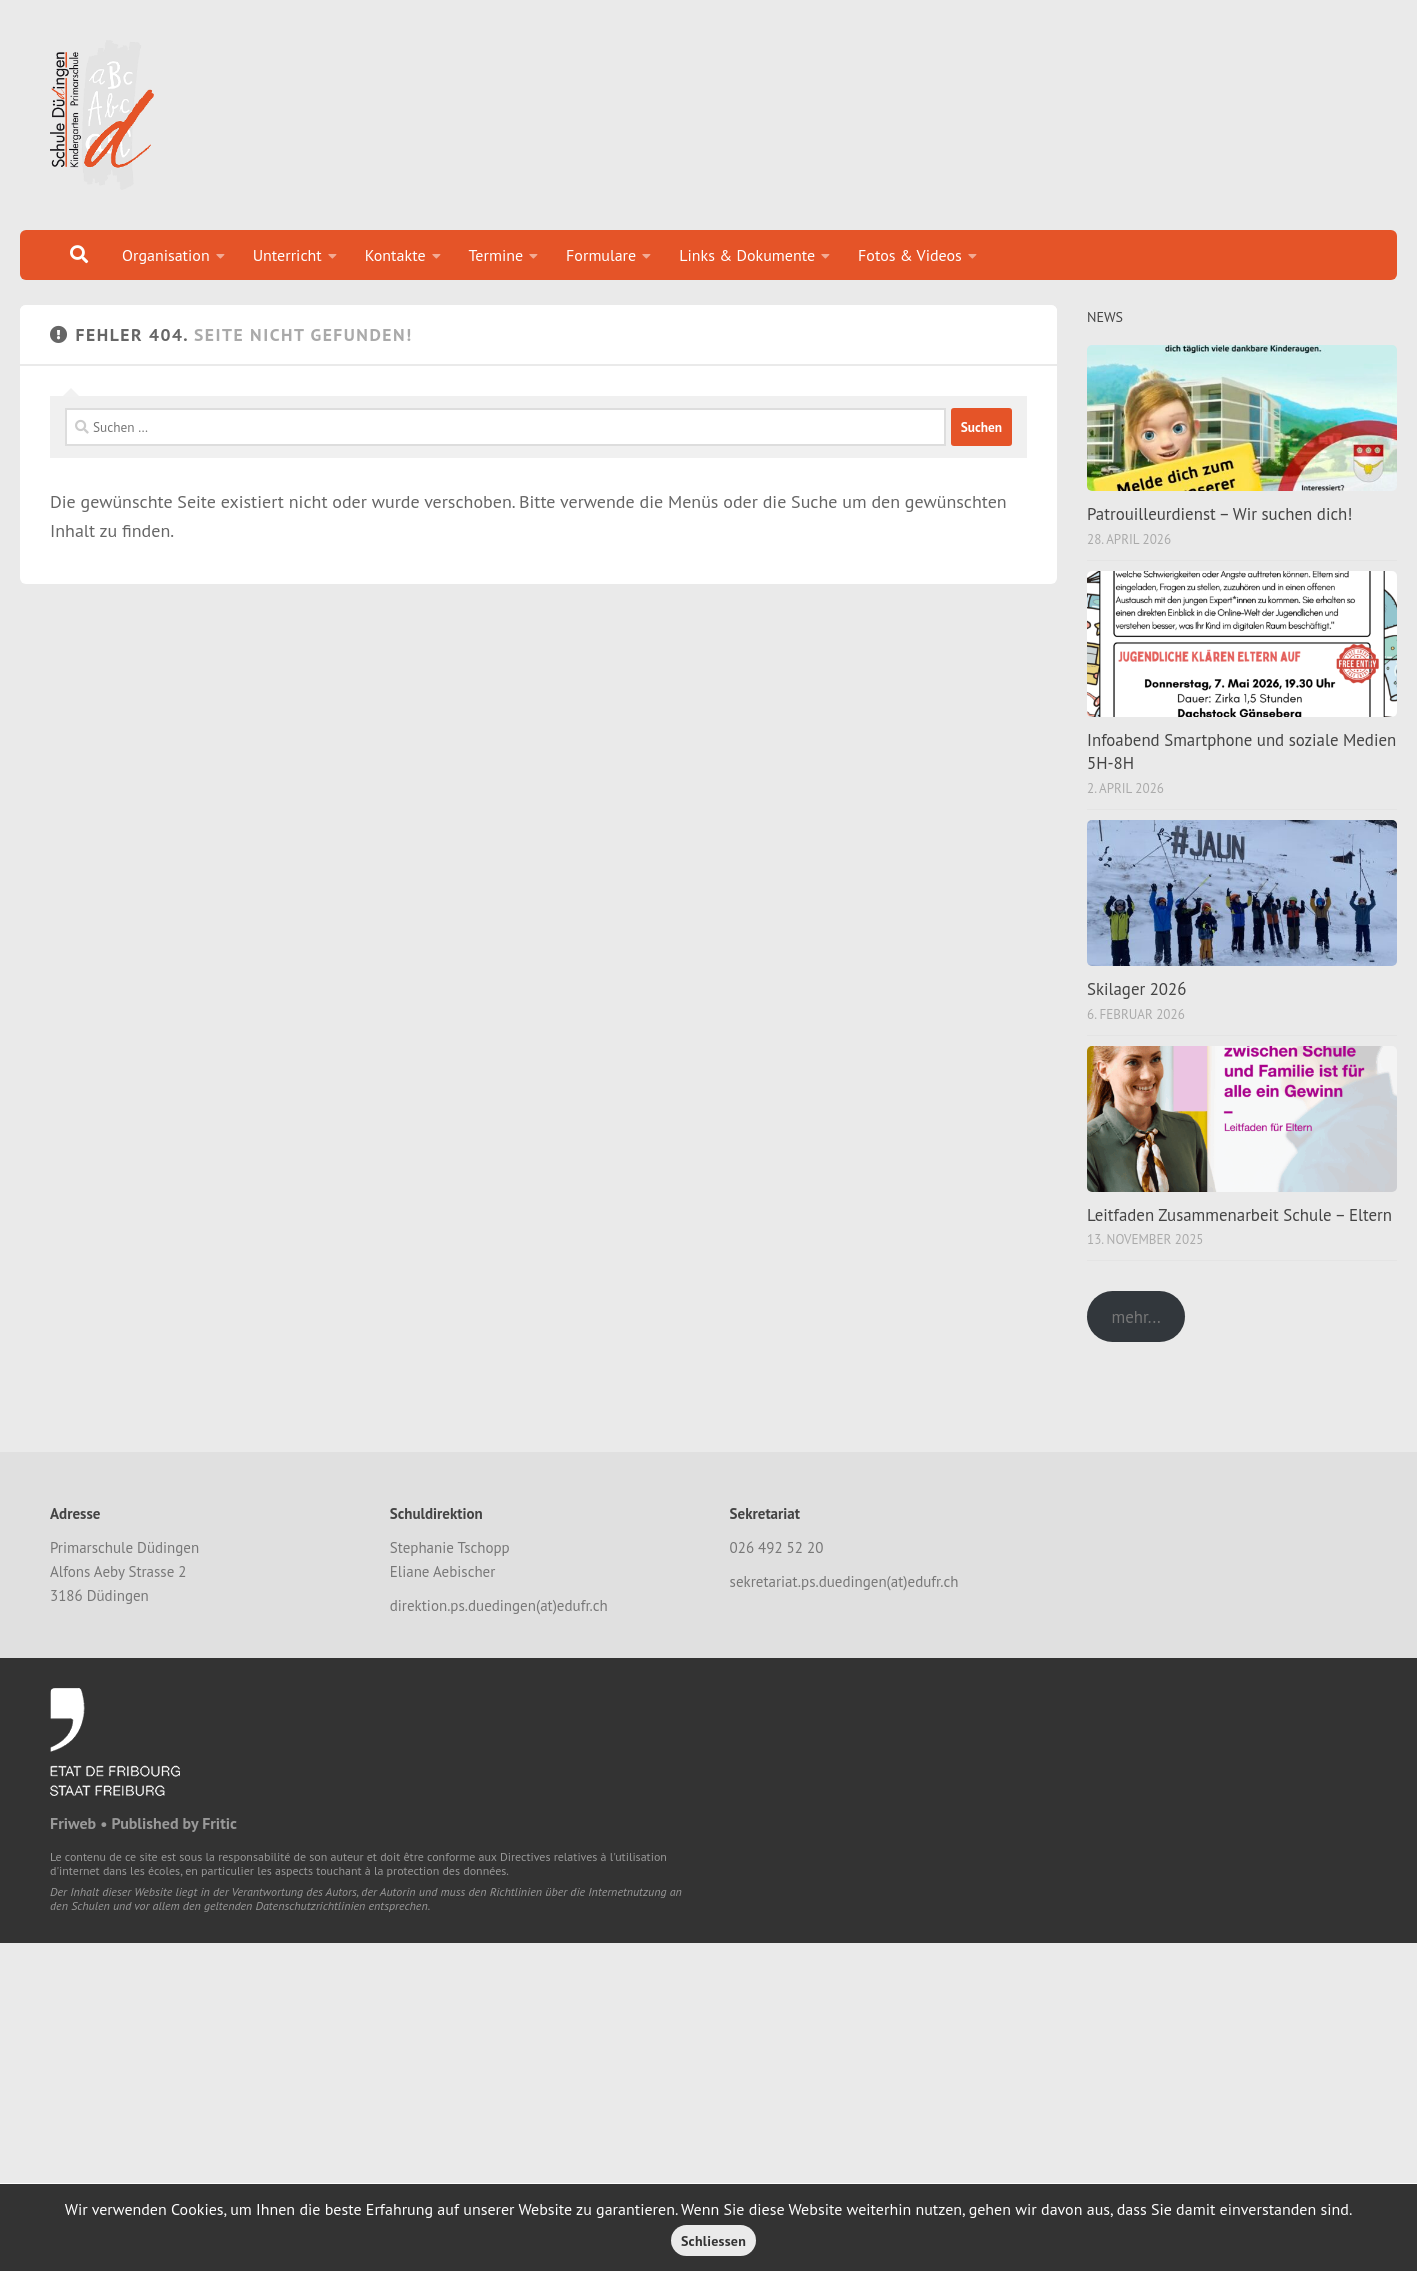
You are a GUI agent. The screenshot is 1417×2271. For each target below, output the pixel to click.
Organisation (166, 255)
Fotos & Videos (910, 255)
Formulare (601, 255)
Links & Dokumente (747, 255)
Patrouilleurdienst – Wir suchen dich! (1219, 514)
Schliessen (713, 2241)
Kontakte (395, 255)
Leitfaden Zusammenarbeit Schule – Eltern (1239, 1215)
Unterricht (287, 255)
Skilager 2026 (1136, 989)
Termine (496, 255)
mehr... (1135, 1317)
